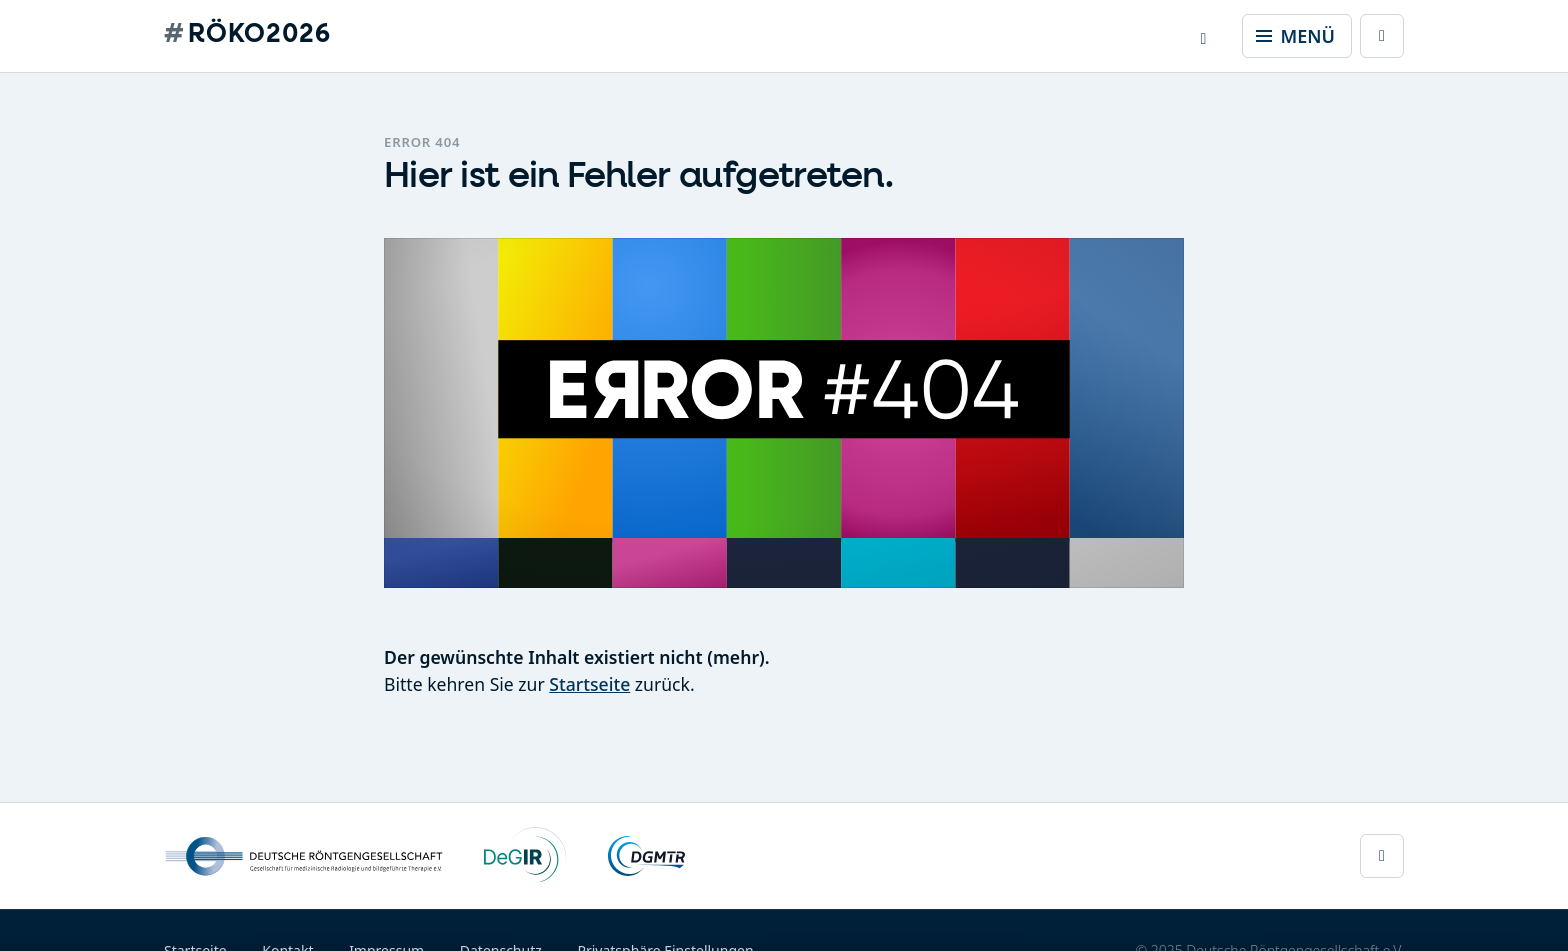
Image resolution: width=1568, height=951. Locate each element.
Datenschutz (501, 939)
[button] (1204, 36)
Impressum (386, 939)
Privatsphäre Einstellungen (665, 939)
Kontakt (287, 939)
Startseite (589, 684)
